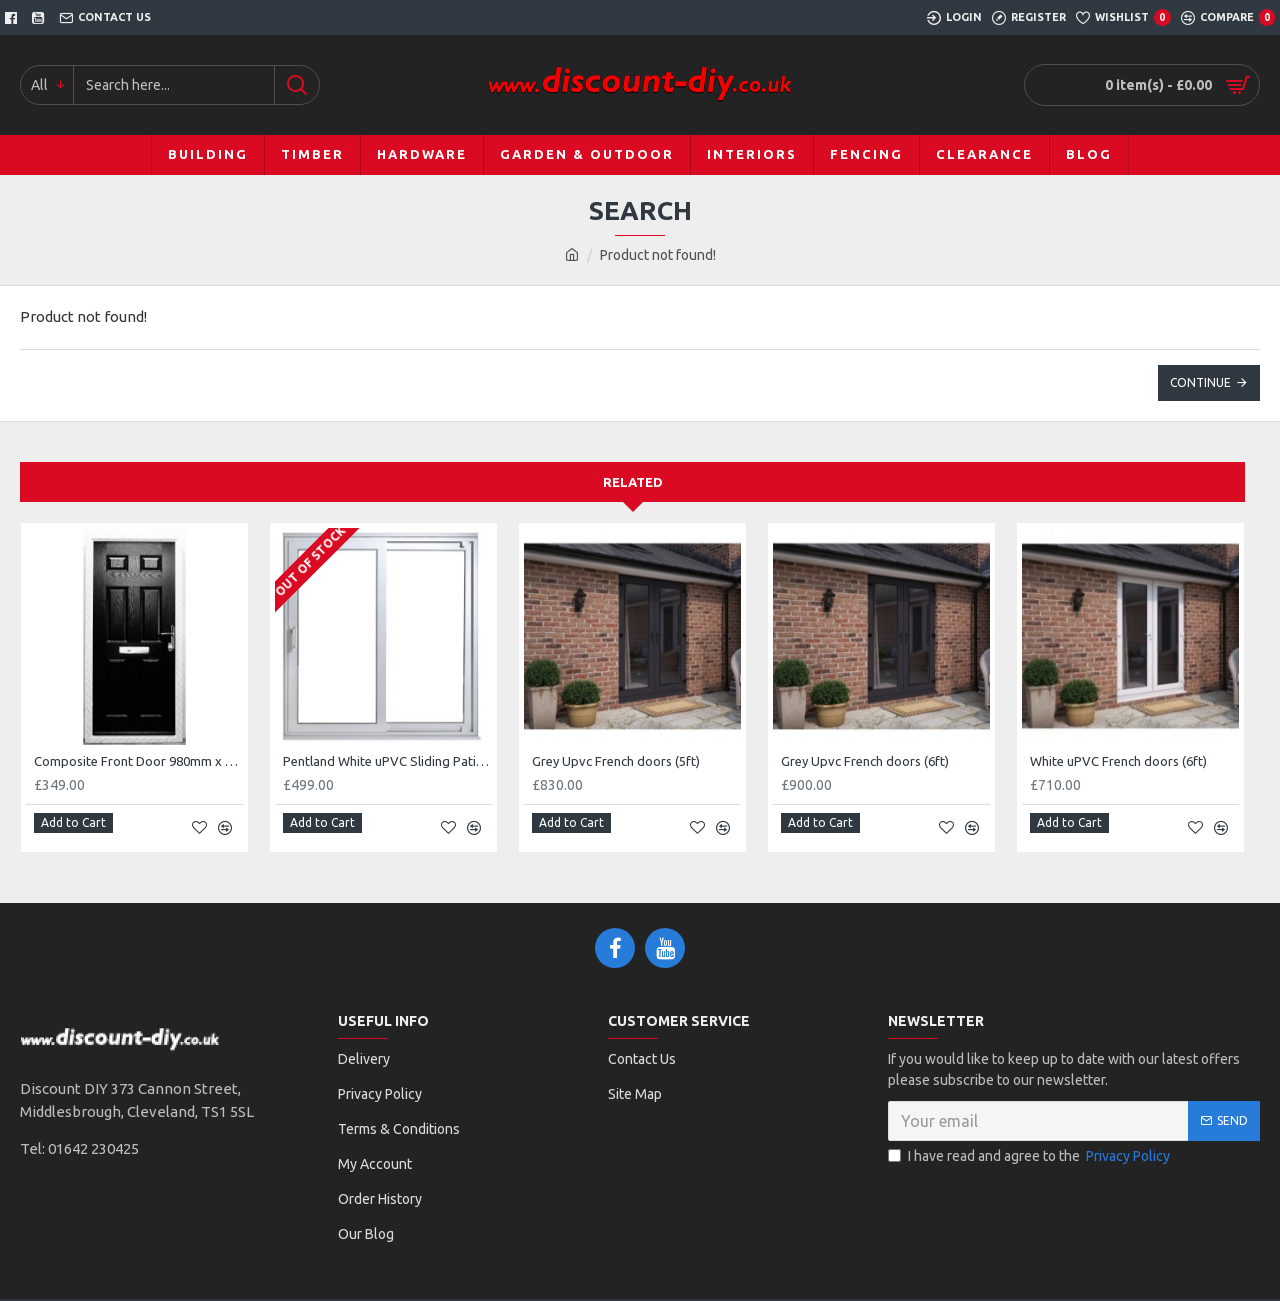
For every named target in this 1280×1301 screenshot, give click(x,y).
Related (633, 482)
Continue (1200, 382)
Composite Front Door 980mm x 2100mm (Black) (138, 761)
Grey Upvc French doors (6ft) (865, 761)
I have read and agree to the (1030, 1148)
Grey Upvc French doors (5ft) (616, 761)
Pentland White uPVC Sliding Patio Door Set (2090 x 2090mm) (387, 761)
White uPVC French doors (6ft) (1118, 761)
